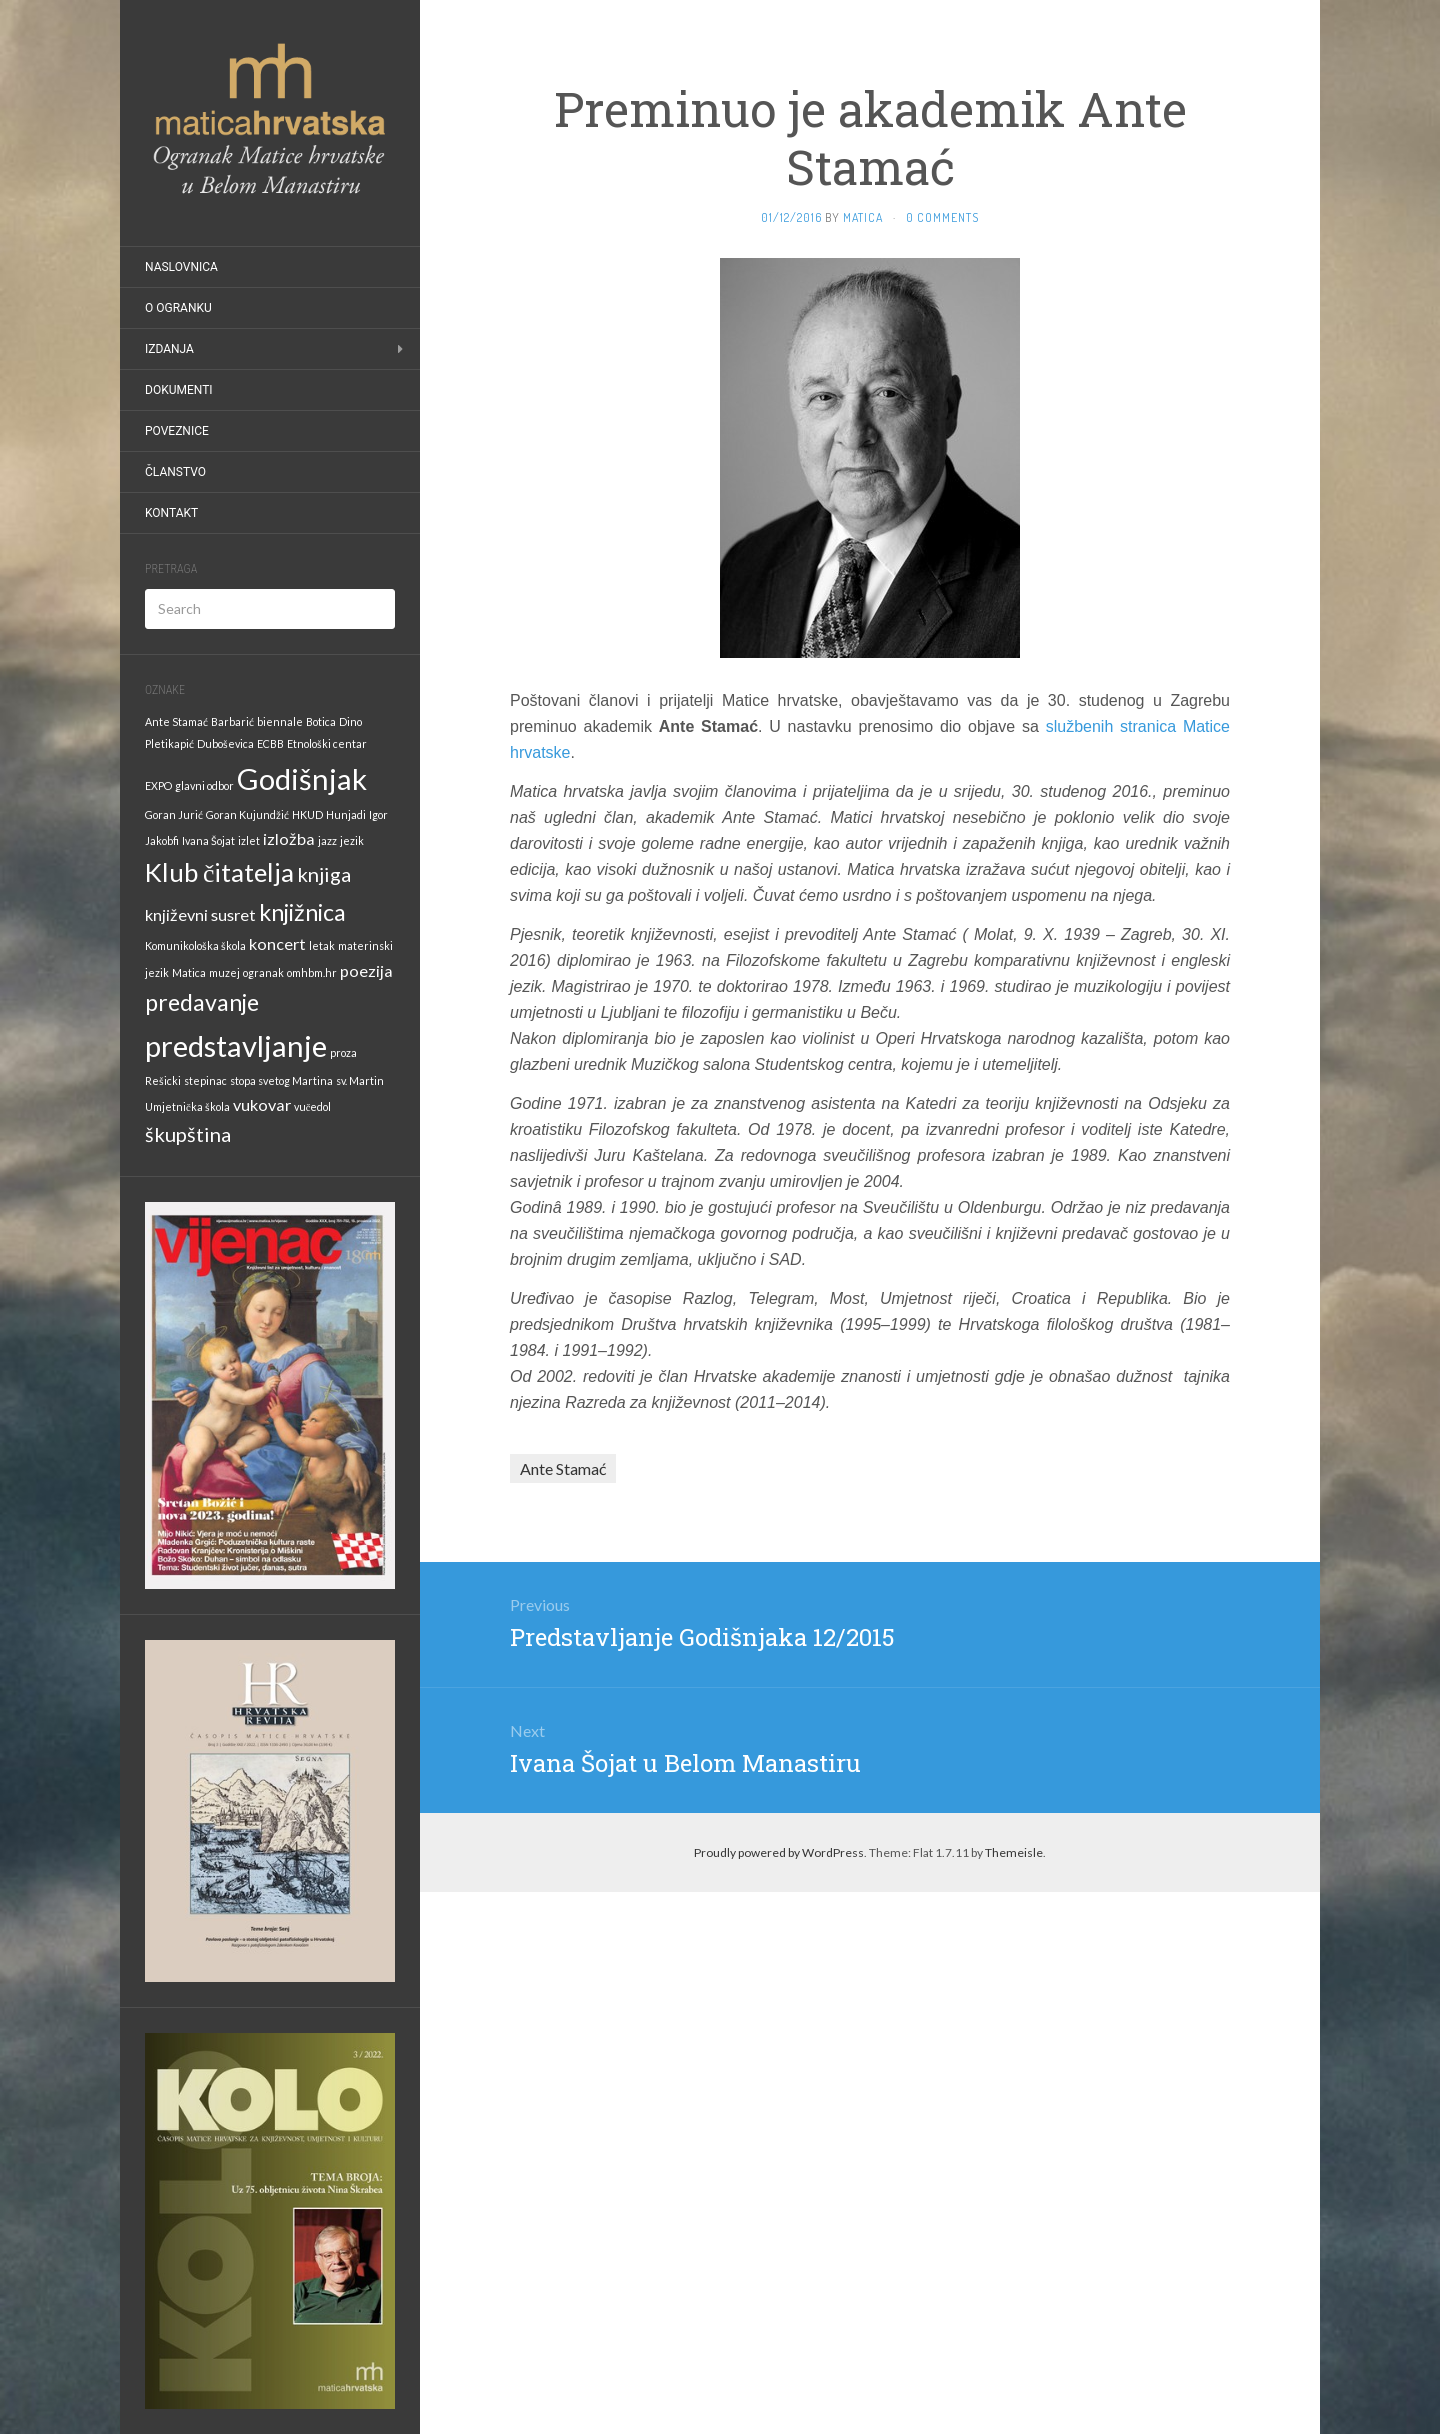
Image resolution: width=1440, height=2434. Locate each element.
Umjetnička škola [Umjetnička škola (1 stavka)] (187, 1106)
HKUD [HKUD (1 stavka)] (307, 814)
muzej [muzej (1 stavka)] (224, 972)
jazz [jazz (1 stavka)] (327, 840)
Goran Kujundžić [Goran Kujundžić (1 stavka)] (247, 814)
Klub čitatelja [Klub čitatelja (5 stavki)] (219, 872)
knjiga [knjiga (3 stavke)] (324, 874)
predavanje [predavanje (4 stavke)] (202, 1002)
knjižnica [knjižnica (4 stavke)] (302, 912)
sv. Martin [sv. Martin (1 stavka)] (360, 1080)
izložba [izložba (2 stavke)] (289, 838)
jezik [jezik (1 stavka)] (352, 840)
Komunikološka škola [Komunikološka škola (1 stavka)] (195, 945)
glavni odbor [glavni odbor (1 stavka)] (204, 785)
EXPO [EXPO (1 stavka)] (158, 785)
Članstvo (175, 472)
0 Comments (942, 217)
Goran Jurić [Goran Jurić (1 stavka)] (174, 814)
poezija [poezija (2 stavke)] (366, 970)
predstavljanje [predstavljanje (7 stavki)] (236, 1045)
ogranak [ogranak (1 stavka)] (263, 972)
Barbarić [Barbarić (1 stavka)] (232, 721)
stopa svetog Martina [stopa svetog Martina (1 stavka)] (281, 1080)
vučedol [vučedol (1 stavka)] (313, 1106)
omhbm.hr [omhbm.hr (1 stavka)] (312, 972)
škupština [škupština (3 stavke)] (188, 1134)
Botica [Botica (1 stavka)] (321, 721)
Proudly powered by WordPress (779, 1852)
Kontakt (171, 513)
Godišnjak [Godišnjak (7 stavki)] (302, 778)
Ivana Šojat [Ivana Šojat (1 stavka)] (208, 840)
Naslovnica (181, 267)
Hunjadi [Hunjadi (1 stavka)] (346, 814)
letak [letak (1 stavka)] (322, 945)
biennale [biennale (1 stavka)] (280, 721)
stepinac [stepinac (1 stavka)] (205, 1080)
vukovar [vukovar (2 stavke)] (262, 1104)
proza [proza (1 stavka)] (343, 1052)
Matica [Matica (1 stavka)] (189, 972)
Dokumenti (179, 390)
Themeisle (1014, 1852)
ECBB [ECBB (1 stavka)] (270, 743)
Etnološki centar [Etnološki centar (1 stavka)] (327, 743)
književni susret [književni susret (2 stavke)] (200, 914)
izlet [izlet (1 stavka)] (249, 840)
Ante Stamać (563, 1468)
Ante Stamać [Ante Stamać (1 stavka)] (176, 721)
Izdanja (169, 349)
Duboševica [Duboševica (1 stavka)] (225, 743)
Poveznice (177, 431)
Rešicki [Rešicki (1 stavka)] (163, 1080)
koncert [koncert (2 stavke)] (277, 943)
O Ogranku (178, 308)
